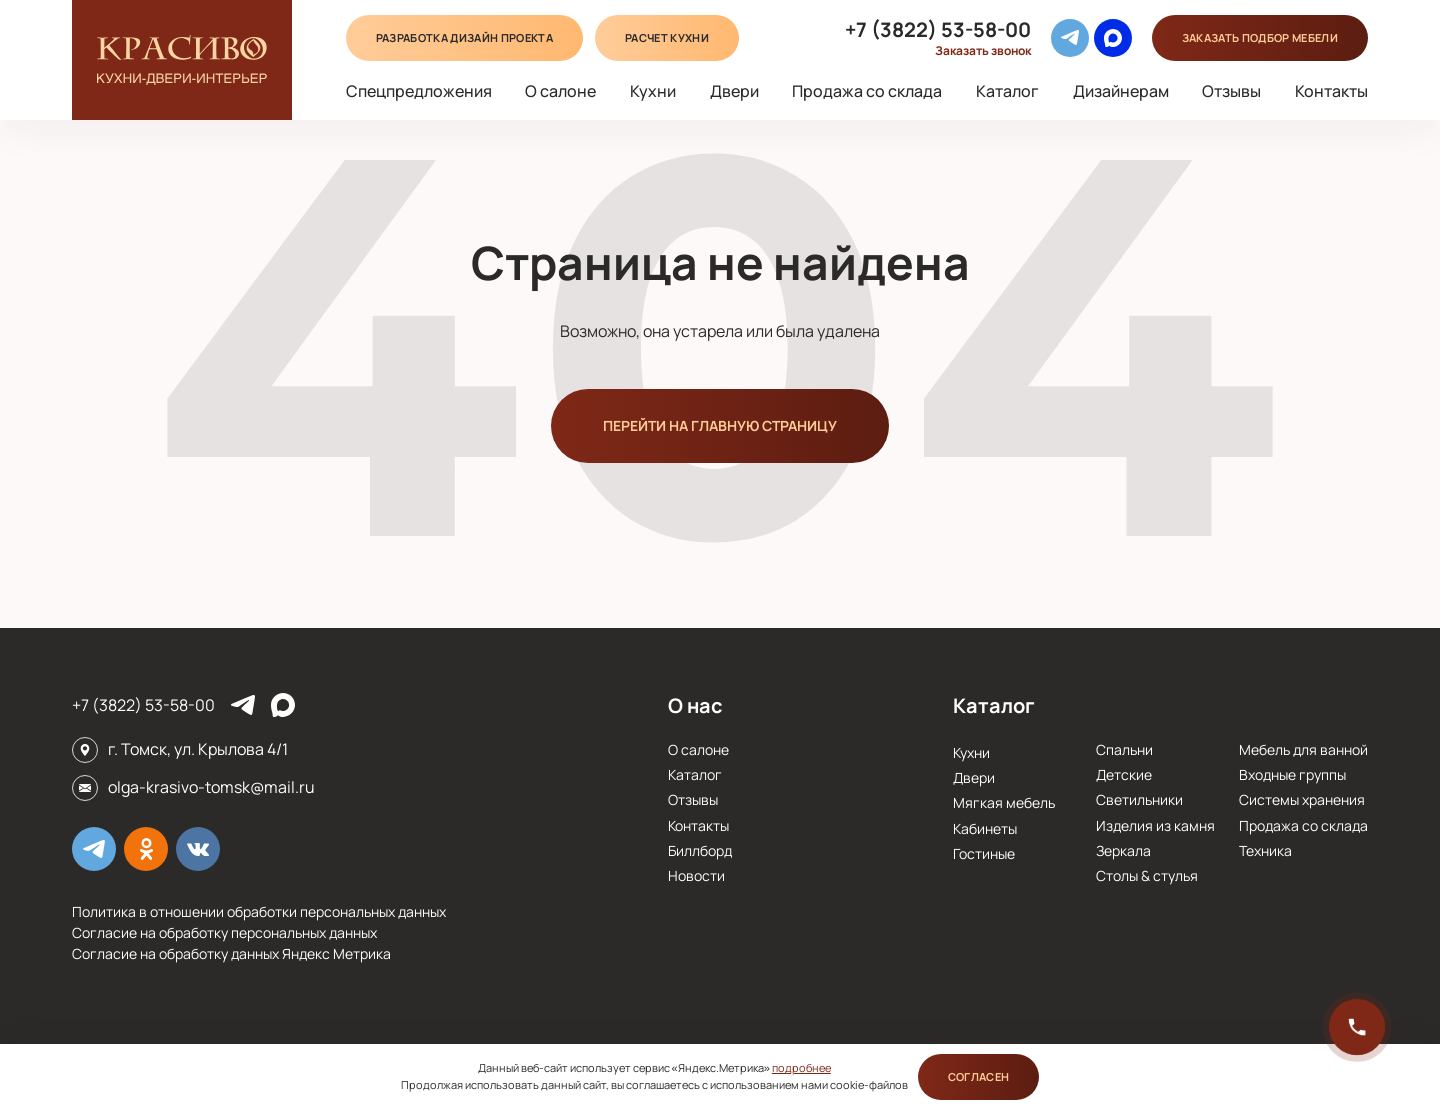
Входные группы (1292, 774)
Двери (734, 91)
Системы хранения (1302, 799)
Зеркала (1123, 850)
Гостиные (984, 853)
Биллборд (700, 850)
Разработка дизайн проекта (464, 37)
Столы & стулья (1147, 875)
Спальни (1124, 749)
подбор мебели (1260, 37)
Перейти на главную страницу (720, 425)
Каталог (1007, 91)
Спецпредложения (419, 91)
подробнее (801, 1067)
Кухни (653, 91)
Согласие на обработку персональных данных (224, 932)
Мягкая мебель (1004, 802)
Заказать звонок (983, 51)
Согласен (979, 1076)
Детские (1124, 774)
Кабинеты (985, 828)
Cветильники (1139, 799)
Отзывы (1231, 91)
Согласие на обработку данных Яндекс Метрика (231, 953)
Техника (1265, 850)
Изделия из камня (1155, 825)
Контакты (1331, 91)
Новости (696, 875)
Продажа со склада (867, 91)
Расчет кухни (667, 37)
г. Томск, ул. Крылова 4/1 (198, 749)
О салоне (560, 91)
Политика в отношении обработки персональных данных (259, 911)
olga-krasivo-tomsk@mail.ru (211, 787)
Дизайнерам (1121, 91)
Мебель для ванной (1303, 749)
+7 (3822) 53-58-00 (938, 29)
